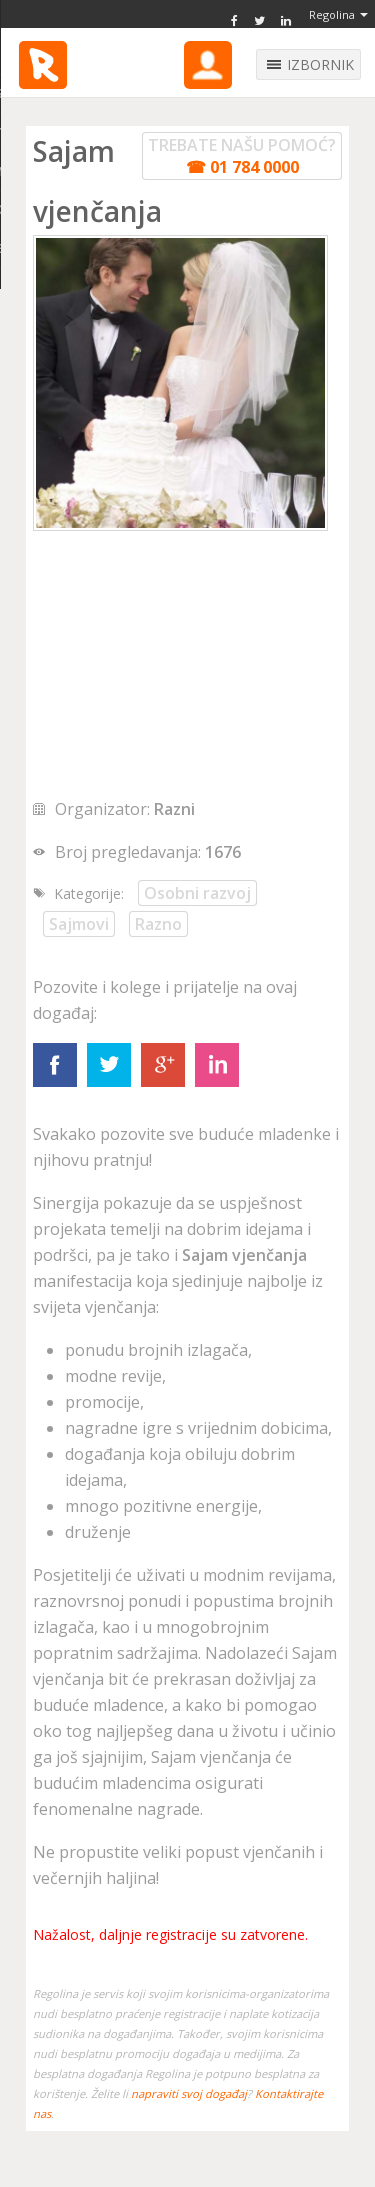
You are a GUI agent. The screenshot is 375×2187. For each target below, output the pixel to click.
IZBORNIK (320, 64)
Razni (174, 809)
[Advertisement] (183, 666)
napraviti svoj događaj (189, 2093)
